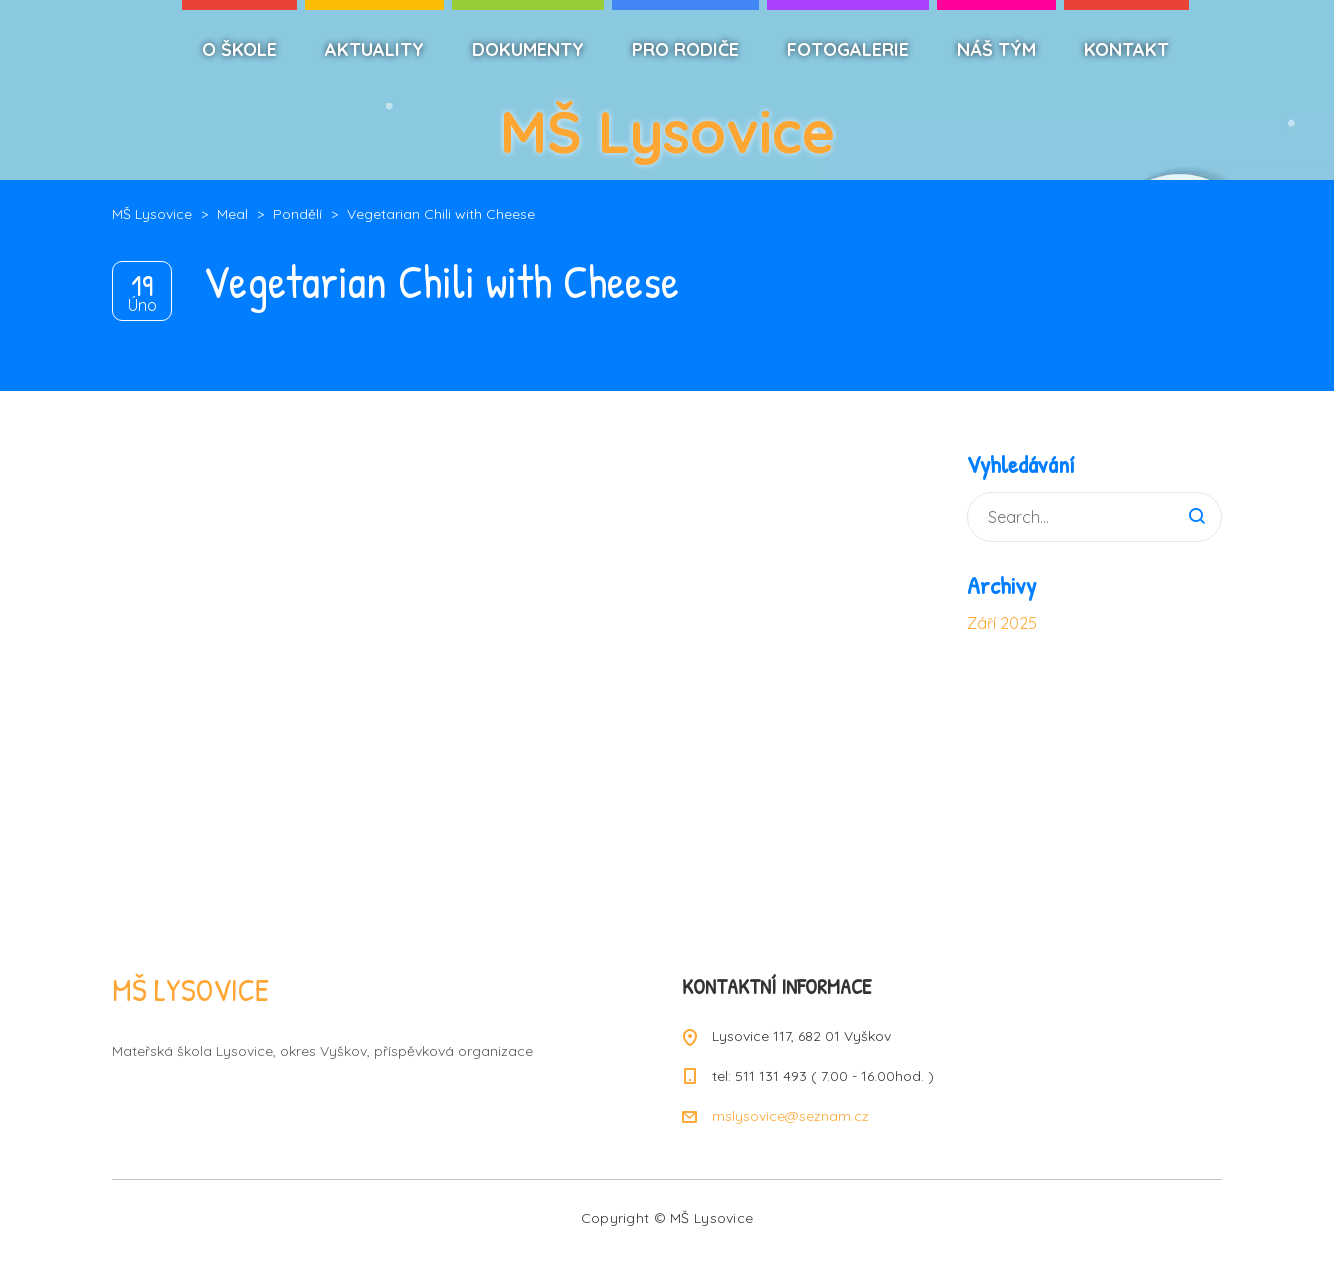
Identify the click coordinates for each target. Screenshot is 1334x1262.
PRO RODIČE (685, 49)
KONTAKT (1126, 49)
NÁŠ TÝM (996, 49)
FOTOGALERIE (848, 49)
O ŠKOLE (239, 49)
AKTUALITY (374, 49)
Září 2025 (1002, 623)
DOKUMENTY (528, 49)
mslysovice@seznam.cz (790, 1116)
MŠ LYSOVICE (190, 989)
